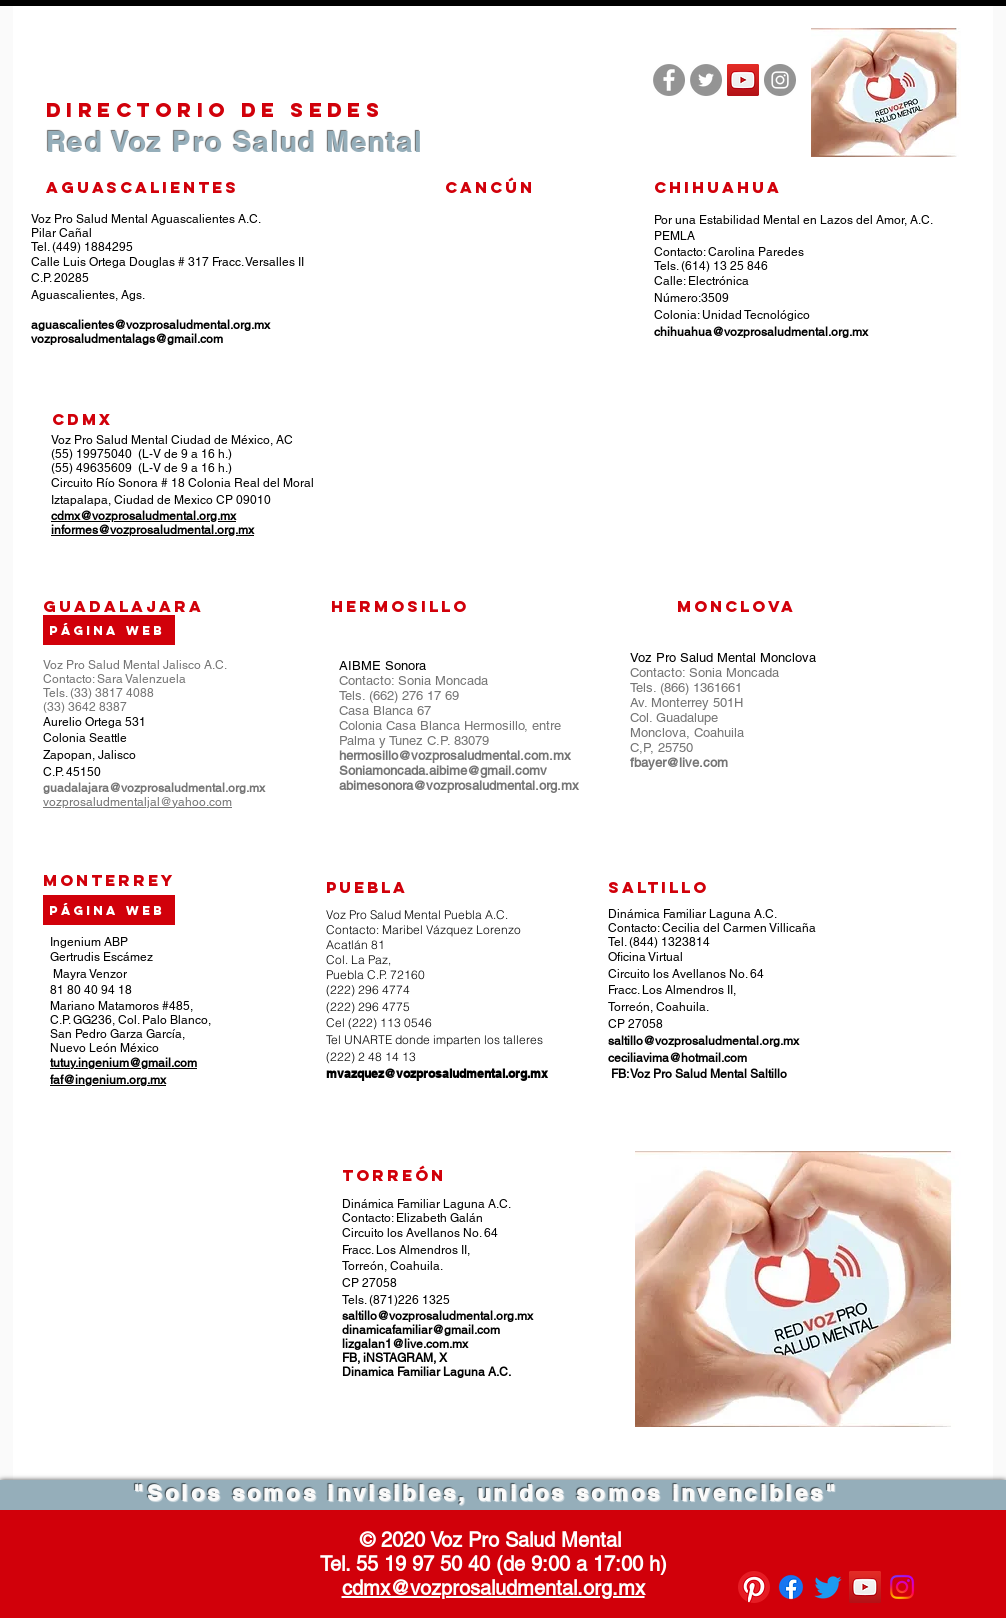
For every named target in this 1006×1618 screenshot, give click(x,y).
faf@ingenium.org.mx (108, 1080)
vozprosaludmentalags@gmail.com (127, 339)
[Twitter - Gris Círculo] (706, 80)
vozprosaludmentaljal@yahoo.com (137, 802)
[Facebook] (791, 1587)
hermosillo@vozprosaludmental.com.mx (455, 755)
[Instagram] (902, 1587)
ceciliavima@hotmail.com (677, 1058)
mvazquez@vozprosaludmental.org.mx (437, 1073)
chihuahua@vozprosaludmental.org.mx (761, 332)
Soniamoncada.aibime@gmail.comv (443, 770)
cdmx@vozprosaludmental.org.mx (143, 516)
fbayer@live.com (679, 762)
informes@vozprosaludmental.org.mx (152, 530)
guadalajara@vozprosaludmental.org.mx (154, 788)
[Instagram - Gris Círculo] (780, 80)
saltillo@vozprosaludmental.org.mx (703, 1041)
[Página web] (109, 910)
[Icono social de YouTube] (743, 80)
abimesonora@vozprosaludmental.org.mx (459, 785)
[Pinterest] (754, 1587)
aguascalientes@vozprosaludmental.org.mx (150, 325)
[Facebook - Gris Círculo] (669, 80)
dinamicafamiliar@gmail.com (421, 1330)
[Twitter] (828, 1587)
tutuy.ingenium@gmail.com (123, 1063)
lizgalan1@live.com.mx (405, 1344)
